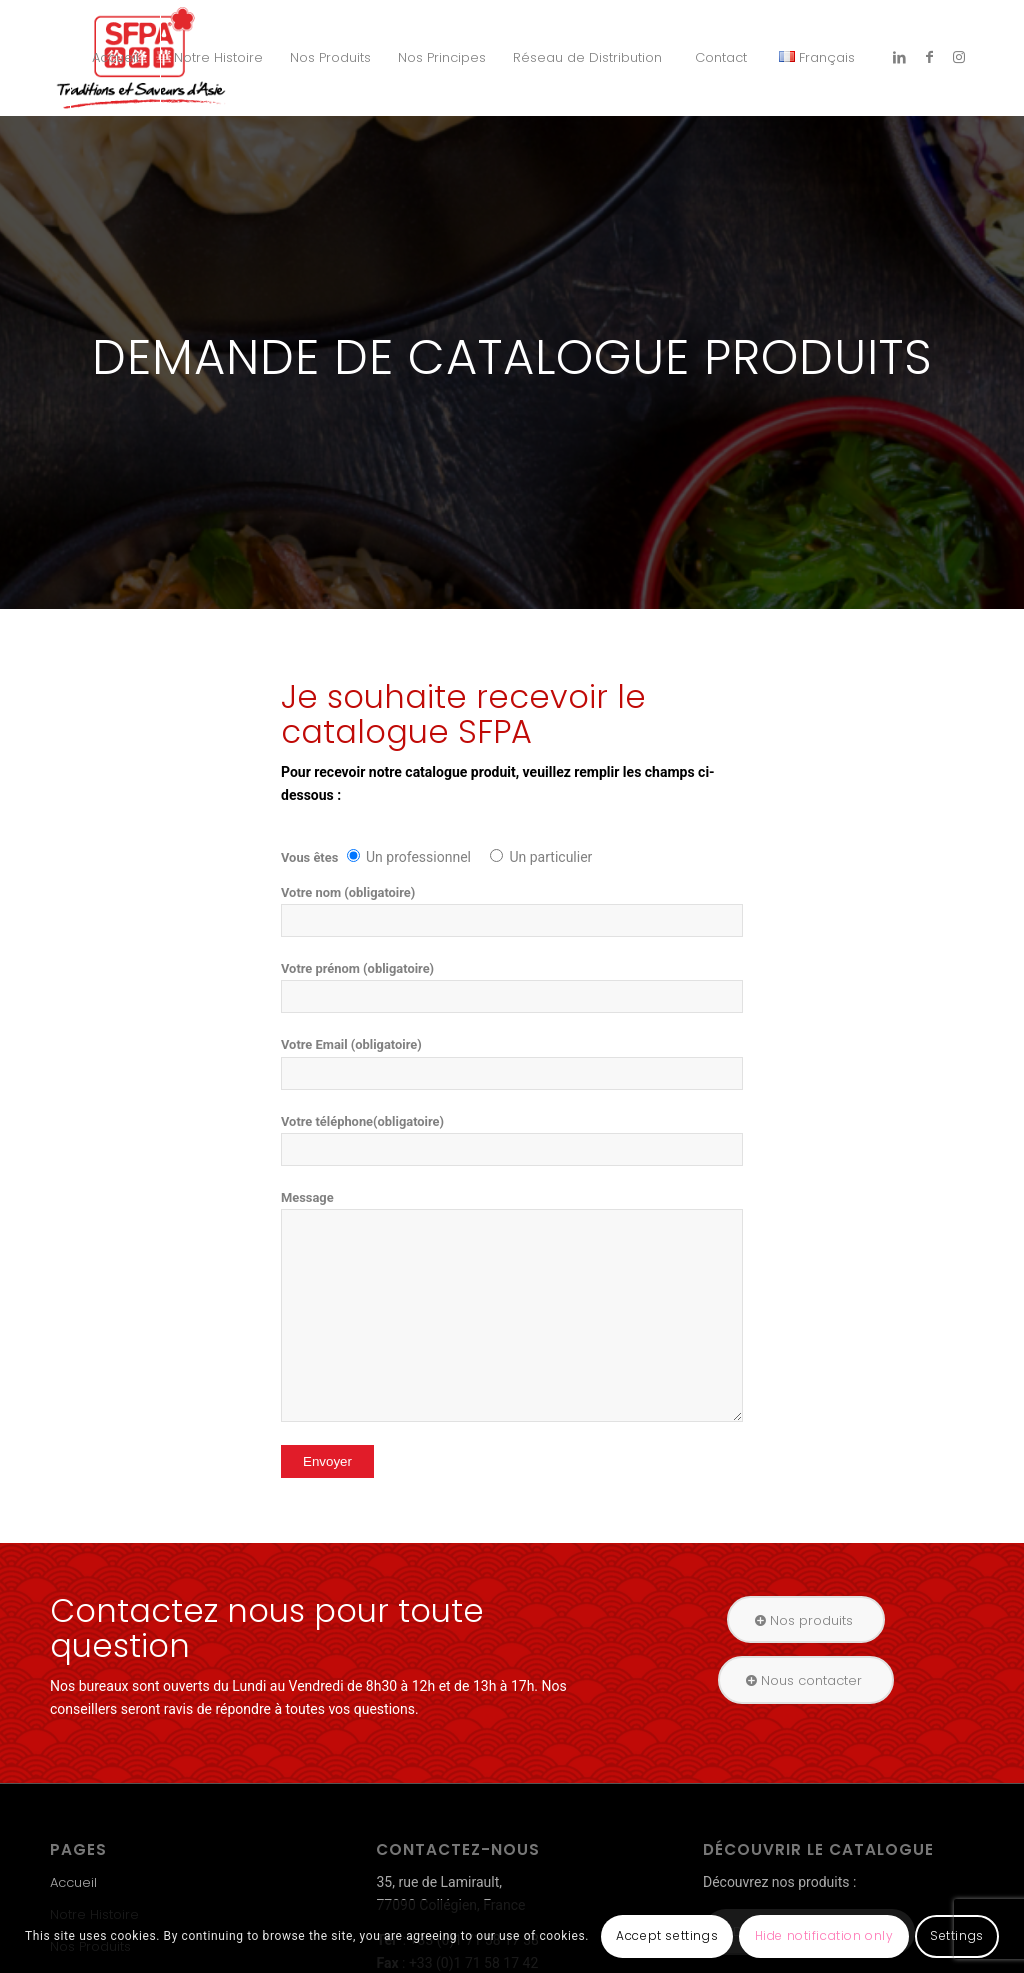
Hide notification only (824, 1935)
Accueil (73, 1882)
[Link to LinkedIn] (899, 57)
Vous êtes (311, 857)
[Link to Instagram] (959, 57)
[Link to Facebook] (929, 57)
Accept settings (667, 1935)
